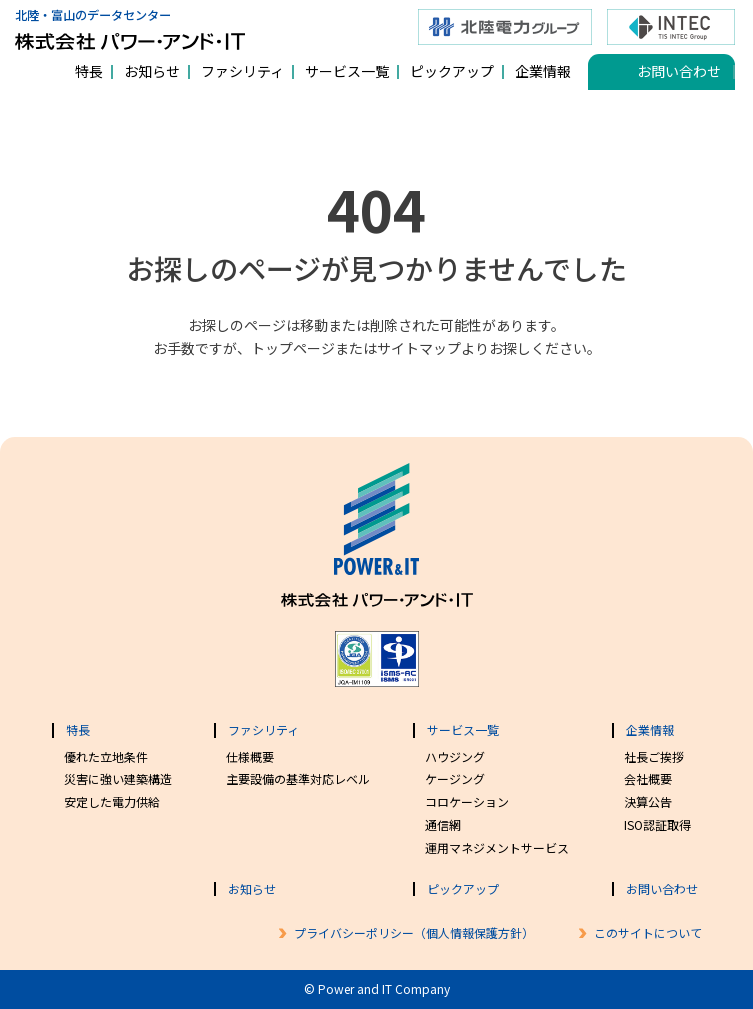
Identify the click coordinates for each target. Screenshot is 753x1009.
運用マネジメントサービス (497, 847)
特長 (89, 71)
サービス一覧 (347, 71)
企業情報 (543, 71)
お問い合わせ (679, 71)
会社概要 (648, 778)
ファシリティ (242, 71)
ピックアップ (452, 71)
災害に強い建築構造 (118, 778)
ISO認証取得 (657, 824)
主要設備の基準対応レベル (298, 778)
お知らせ (152, 71)
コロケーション (467, 801)
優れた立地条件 (106, 756)
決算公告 (648, 801)
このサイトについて (648, 932)
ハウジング (455, 756)
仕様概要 (250, 756)
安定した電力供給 (112, 801)
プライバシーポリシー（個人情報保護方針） (414, 932)
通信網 (443, 824)
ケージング (455, 778)
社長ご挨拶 (654, 756)
